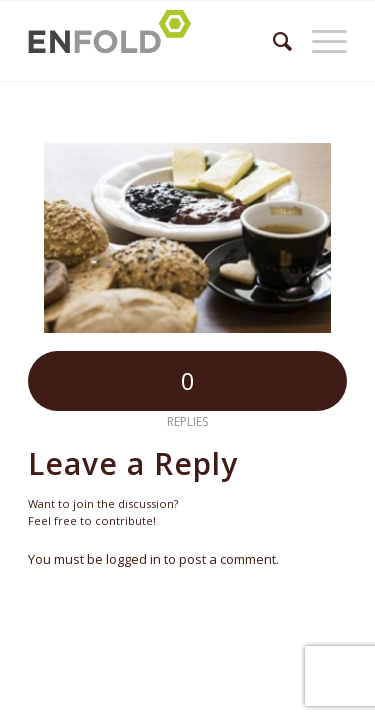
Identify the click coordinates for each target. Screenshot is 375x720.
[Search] (272, 41)
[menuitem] (272, 41)
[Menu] (319, 41)
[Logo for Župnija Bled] (155, 41)
